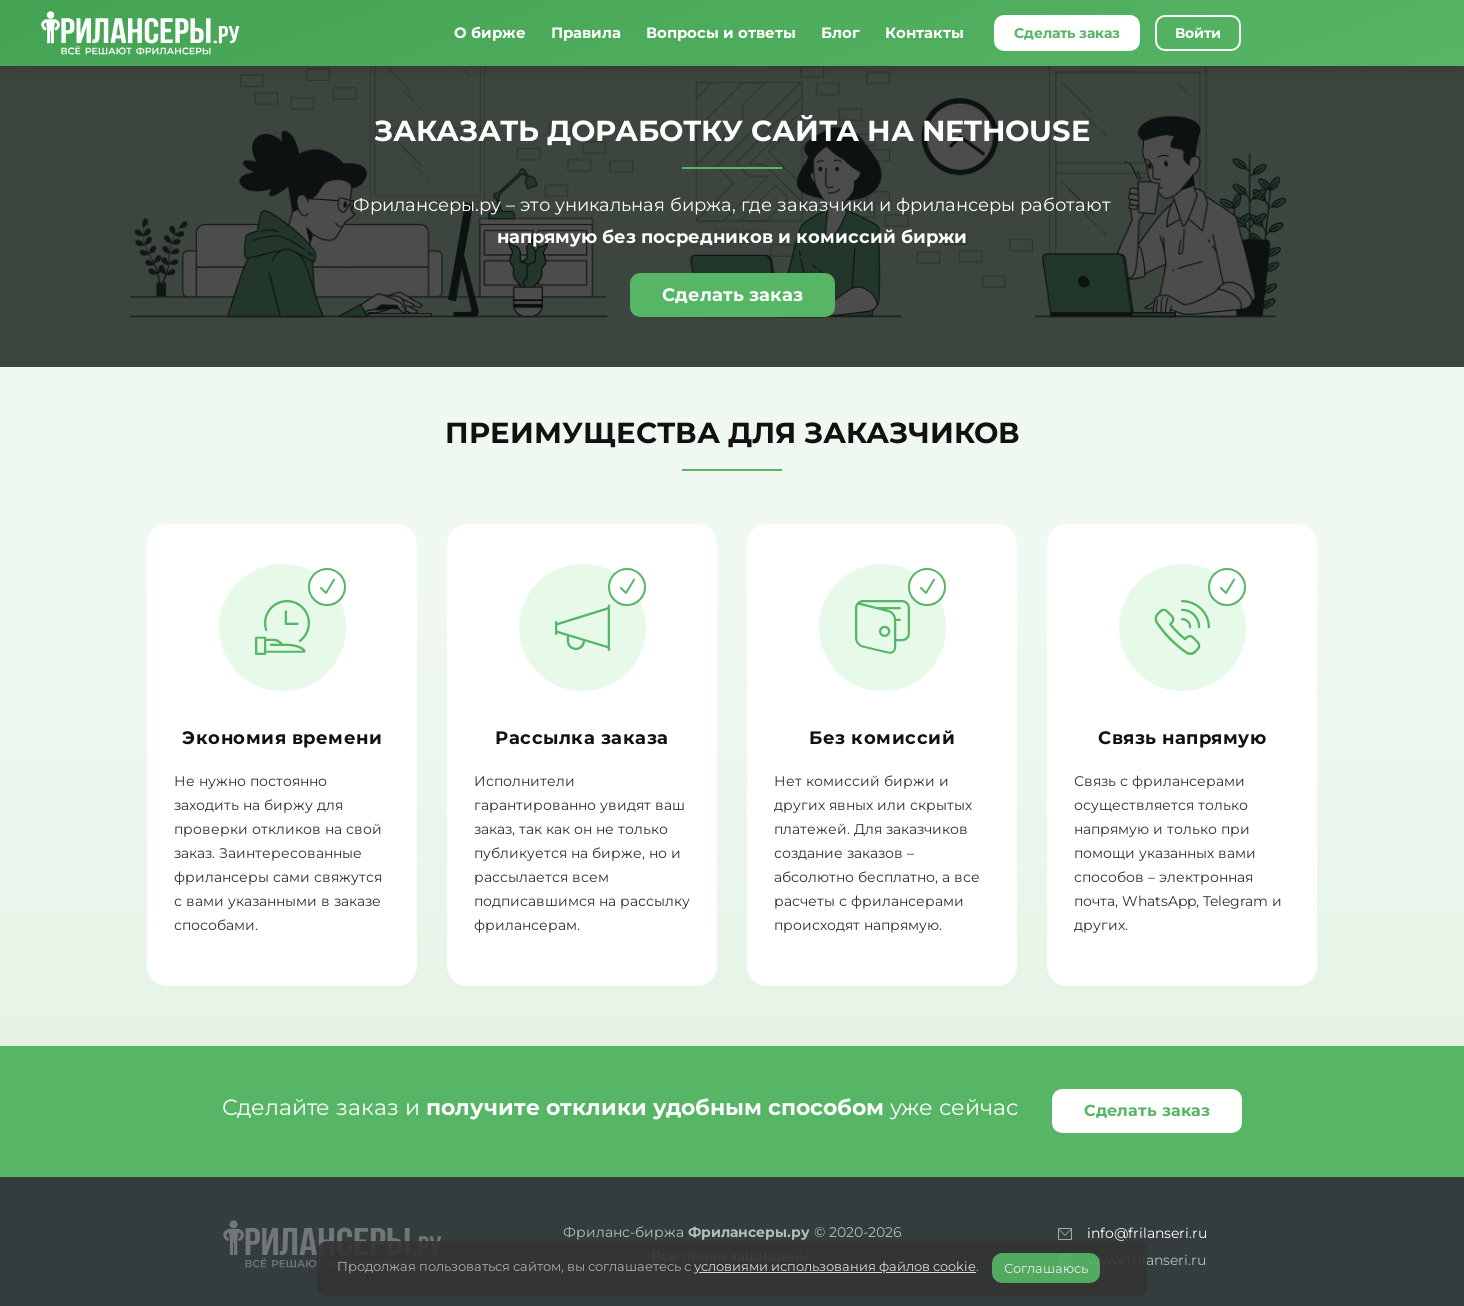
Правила (586, 32)
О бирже (490, 32)
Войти (1198, 33)
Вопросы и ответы (721, 32)
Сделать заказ (1067, 33)
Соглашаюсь (1046, 1268)
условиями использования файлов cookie (835, 1266)
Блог (840, 32)
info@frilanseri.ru (1147, 1233)
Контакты (924, 32)
